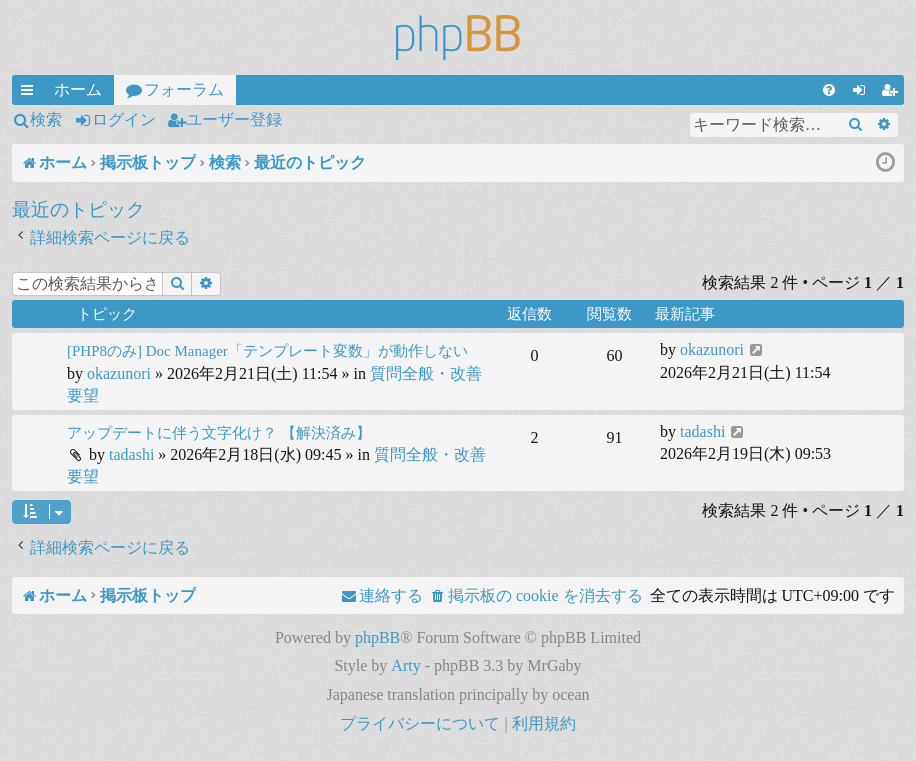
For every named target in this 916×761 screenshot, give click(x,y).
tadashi (131, 454)
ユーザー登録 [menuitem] (893, 93)
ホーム (78, 89)
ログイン (124, 119)
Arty (405, 665)
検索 (46, 119)
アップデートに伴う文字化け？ (172, 433)
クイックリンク (31, 93)
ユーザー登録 (234, 119)
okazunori (119, 373)
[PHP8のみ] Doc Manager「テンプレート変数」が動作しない (267, 351)
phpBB (377, 637)
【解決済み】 (326, 433)
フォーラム (184, 89)
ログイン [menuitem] (863, 93)
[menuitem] (829, 90)
